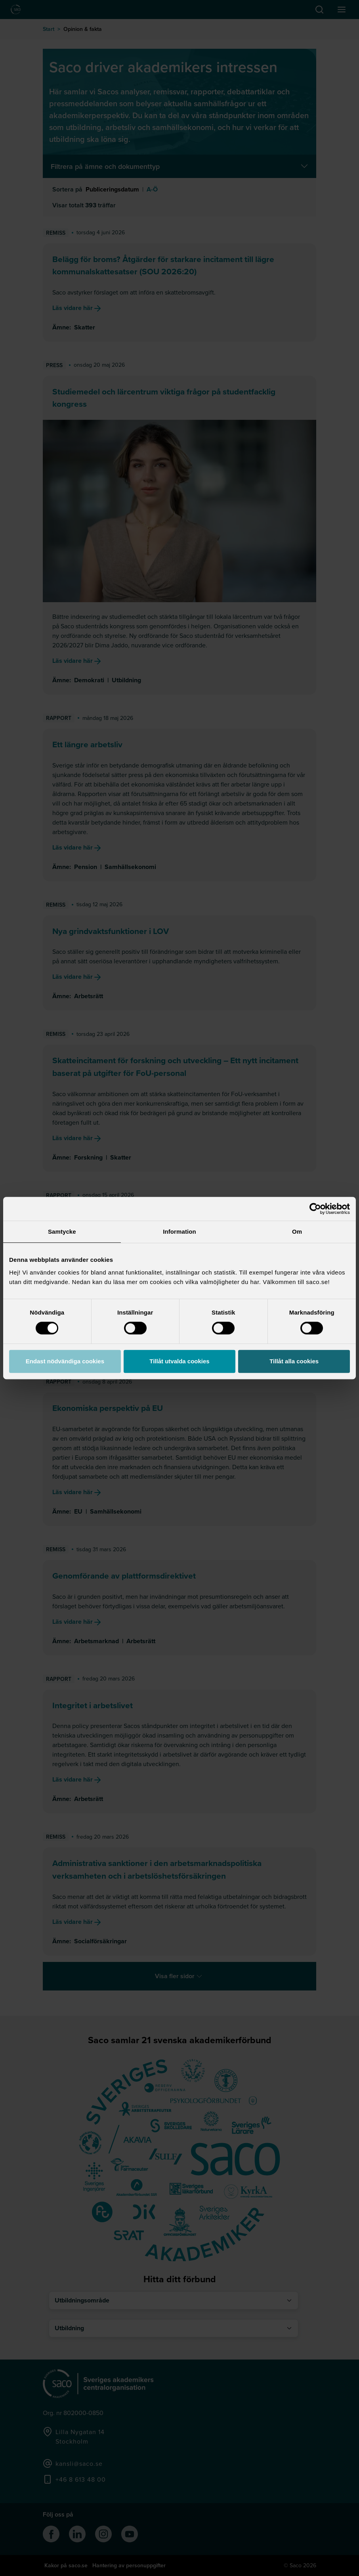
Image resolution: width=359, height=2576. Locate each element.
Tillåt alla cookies (294, 1361)
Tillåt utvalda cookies (179, 1361)
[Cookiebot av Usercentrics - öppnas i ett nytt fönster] (315, 1209)
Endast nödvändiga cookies (65, 1361)
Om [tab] (297, 1231)
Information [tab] (179, 1231)
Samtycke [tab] (62, 1231)
